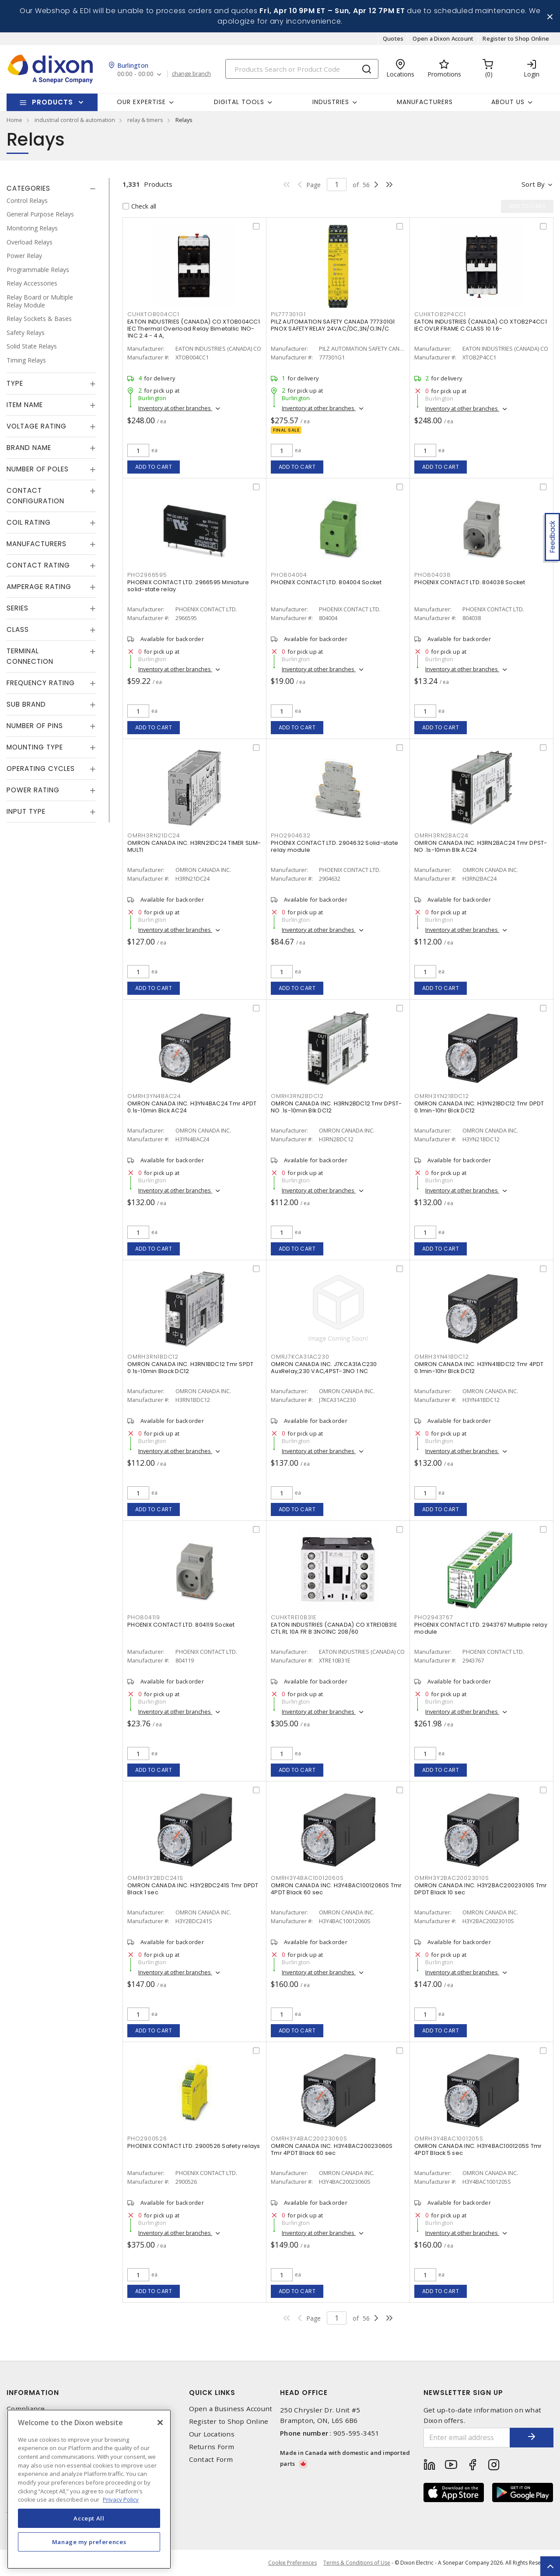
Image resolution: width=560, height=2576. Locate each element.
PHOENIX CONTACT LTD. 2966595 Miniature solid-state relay (188, 586)
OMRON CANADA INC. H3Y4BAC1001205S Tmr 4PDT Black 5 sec (478, 2149)
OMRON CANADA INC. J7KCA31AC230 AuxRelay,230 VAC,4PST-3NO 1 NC (324, 1367)
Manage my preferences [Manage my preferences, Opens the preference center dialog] (89, 2542)
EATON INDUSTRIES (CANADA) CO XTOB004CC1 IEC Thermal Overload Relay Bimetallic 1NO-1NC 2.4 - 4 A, (193, 328)
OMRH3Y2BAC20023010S (451, 1878)
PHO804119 (143, 1617)
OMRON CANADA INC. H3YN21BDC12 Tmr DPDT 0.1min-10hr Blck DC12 (479, 1107)
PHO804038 (432, 575)
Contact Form (211, 2459)
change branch (191, 73)
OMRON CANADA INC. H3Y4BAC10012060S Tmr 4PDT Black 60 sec (336, 1889)
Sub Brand (26, 704)
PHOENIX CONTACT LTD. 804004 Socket (326, 582)
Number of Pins (35, 725)
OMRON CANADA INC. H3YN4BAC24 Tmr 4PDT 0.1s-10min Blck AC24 (191, 1107)
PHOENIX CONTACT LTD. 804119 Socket (181, 1624)
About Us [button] (508, 102)
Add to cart (153, 467)
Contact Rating (38, 565)
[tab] (51, 188)
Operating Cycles (41, 768)
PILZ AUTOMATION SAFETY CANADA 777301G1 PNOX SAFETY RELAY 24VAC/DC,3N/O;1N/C (333, 325)
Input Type (26, 811)
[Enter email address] (467, 2437)
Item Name (25, 404)
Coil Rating (29, 522)
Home (14, 120)
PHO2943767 (433, 1617)
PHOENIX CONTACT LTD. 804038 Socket (469, 582)
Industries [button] (330, 102)
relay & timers (145, 120)
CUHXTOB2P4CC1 (440, 314)
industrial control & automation (75, 120)
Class (18, 629)
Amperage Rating (39, 586)
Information (33, 2392)
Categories (28, 188)
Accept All (89, 2518)
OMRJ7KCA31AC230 (300, 1356)
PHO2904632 (291, 835)
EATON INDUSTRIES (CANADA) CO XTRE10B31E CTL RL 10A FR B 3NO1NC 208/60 (334, 1628)
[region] (89, 2489)
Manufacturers (425, 102)
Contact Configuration (35, 495)
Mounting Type (35, 747)
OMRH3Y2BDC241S (155, 1878)
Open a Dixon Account (443, 38)
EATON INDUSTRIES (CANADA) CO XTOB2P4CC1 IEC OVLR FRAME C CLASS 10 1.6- (480, 325)
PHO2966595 (147, 575)
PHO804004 (289, 575)
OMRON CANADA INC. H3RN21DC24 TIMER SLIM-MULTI (194, 846)
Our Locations (211, 2434)
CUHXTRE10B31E (293, 1617)
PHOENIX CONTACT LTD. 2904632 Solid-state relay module (334, 846)
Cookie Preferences (292, 2563)
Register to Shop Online (516, 38)
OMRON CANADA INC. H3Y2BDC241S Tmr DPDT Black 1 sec (193, 1889)
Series (17, 608)
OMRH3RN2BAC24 (441, 835)
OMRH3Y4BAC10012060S (307, 1878)
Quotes (393, 38)
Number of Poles (38, 469)
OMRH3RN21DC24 (153, 835)
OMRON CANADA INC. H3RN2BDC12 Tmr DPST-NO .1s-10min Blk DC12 (336, 1107)
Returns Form (211, 2447)
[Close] (160, 2422)
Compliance (26, 2409)
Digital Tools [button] (239, 102)
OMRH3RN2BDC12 (297, 1096)
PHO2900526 (147, 2138)
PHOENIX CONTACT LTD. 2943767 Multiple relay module (480, 1628)
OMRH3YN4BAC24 (154, 1096)
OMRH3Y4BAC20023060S (309, 2138)
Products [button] (52, 102)
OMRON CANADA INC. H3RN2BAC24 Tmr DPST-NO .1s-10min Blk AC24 (480, 846)
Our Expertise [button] (141, 102)
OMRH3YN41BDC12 (441, 1356)
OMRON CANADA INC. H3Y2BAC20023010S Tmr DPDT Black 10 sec (480, 1889)
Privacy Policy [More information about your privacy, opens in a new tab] (121, 2499)
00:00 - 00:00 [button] (135, 74)
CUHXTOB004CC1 (153, 314)
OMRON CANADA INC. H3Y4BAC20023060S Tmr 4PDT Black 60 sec (332, 2149)
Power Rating (33, 790)
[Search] (301, 69)
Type (15, 383)
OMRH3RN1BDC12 (152, 1356)
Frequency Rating (41, 682)
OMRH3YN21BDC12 (441, 1096)
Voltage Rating (36, 426)
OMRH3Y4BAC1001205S (448, 2138)
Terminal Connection (30, 656)
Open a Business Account (231, 2409)
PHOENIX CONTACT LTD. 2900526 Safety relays (193, 2146)
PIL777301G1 (288, 314)
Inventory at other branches (175, 408)
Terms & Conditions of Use (356, 2562)
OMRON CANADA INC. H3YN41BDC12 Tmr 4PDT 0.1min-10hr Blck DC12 (479, 1367)
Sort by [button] (533, 184)
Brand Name (29, 447)
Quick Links (212, 2392)
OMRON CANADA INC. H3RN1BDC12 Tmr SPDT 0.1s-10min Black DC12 (190, 1367)
